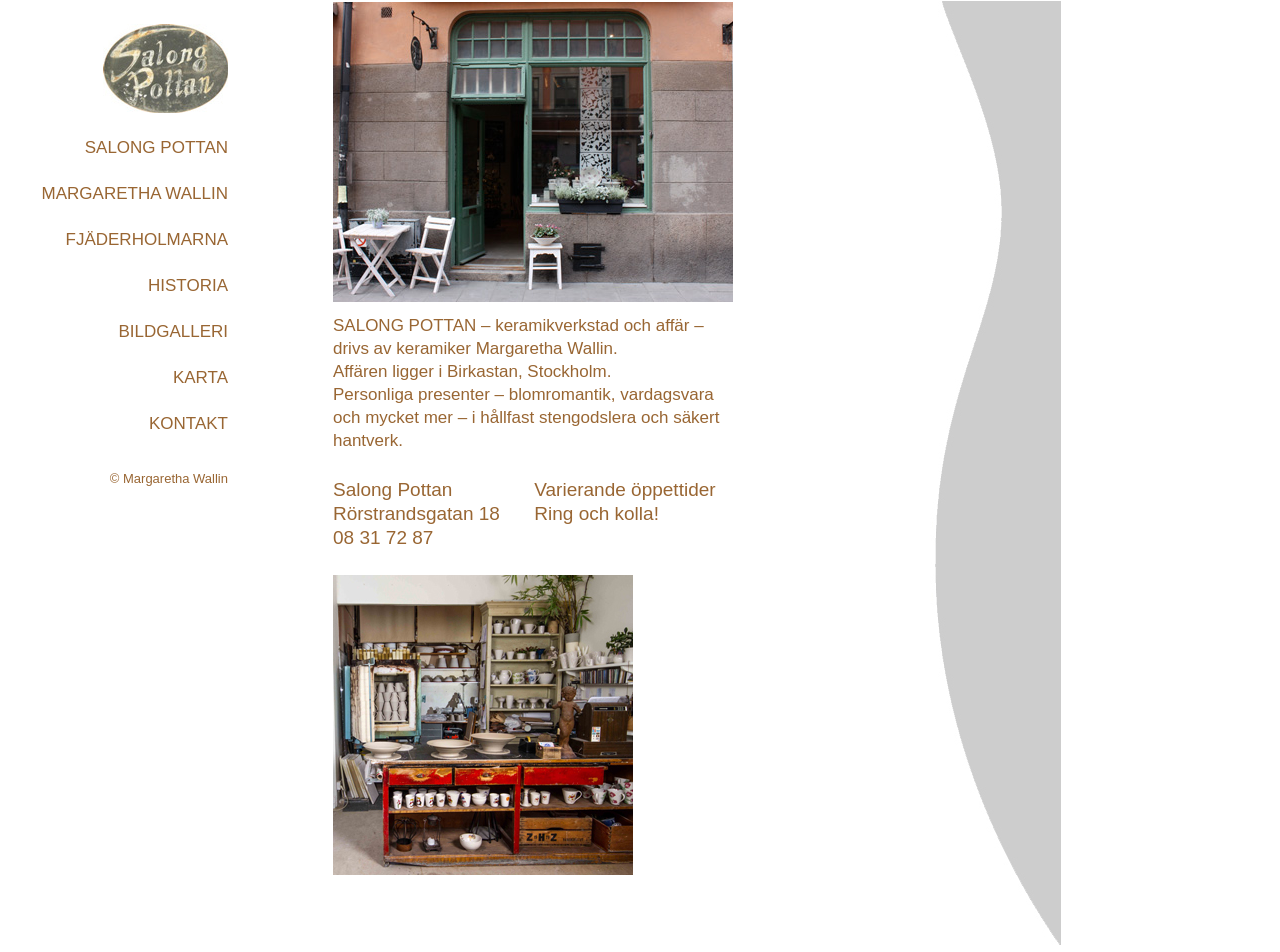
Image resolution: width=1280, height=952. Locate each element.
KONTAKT (188, 423)
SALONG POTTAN (156, 147)
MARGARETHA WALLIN (135, 193)
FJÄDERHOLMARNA (147, 239)
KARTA (200, 377)
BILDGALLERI (173, 331)
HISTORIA (188, 285)
